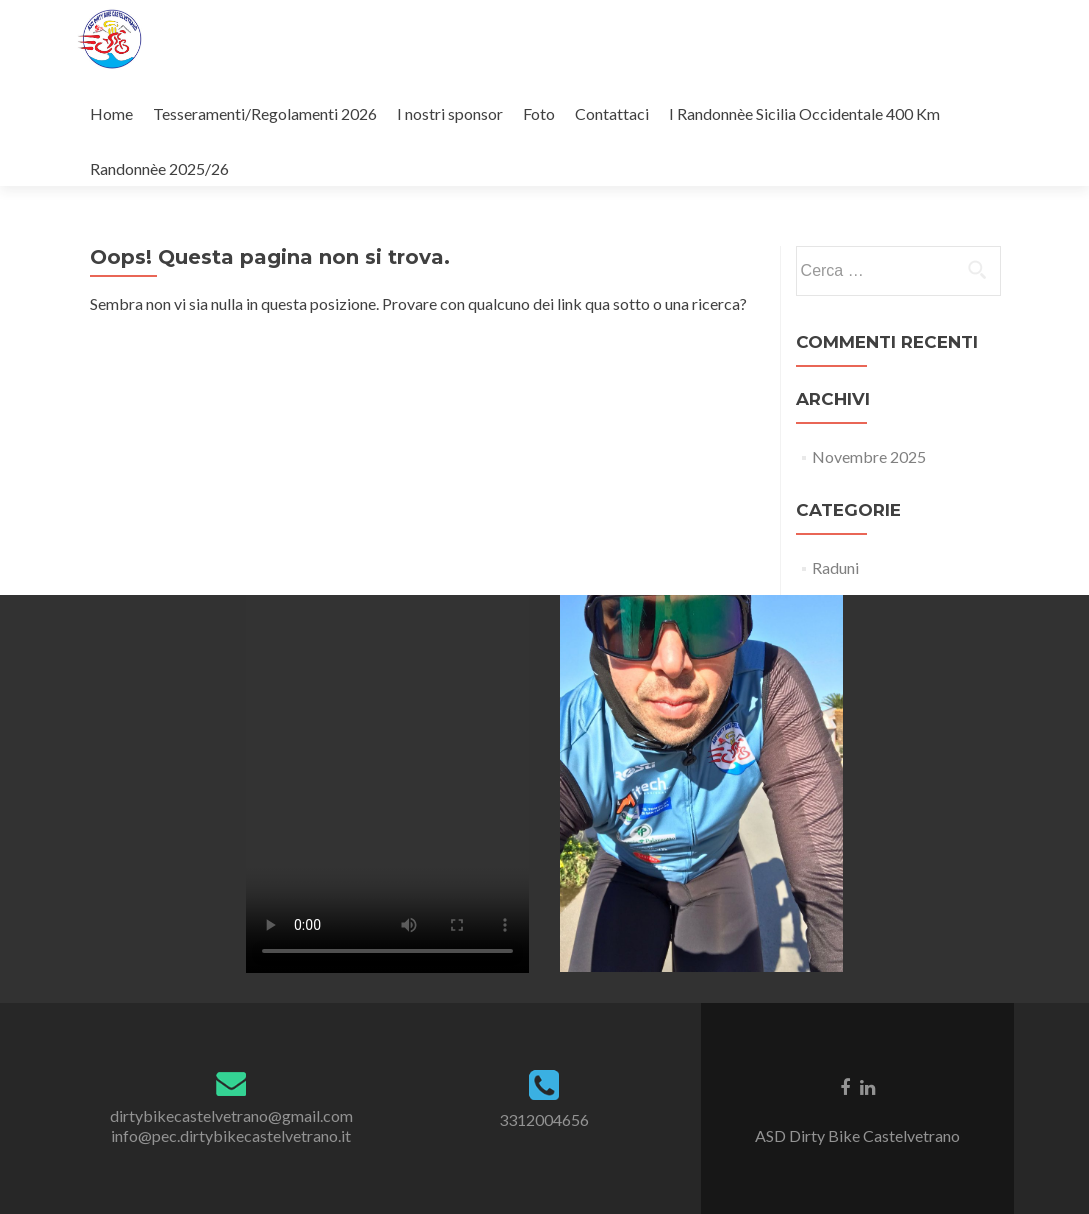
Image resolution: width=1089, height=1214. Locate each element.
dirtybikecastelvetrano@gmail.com (231, 1115)
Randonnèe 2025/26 (159, 168)
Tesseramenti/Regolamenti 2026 (265, 113)
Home (111, 113)
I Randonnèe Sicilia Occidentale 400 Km (804, 113)
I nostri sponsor (450, 113)
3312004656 (544, 1119)
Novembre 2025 (869, 456)
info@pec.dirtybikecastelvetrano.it (231, 1135)
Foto (539, 113)
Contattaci (612, 113)
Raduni (835, 567)
